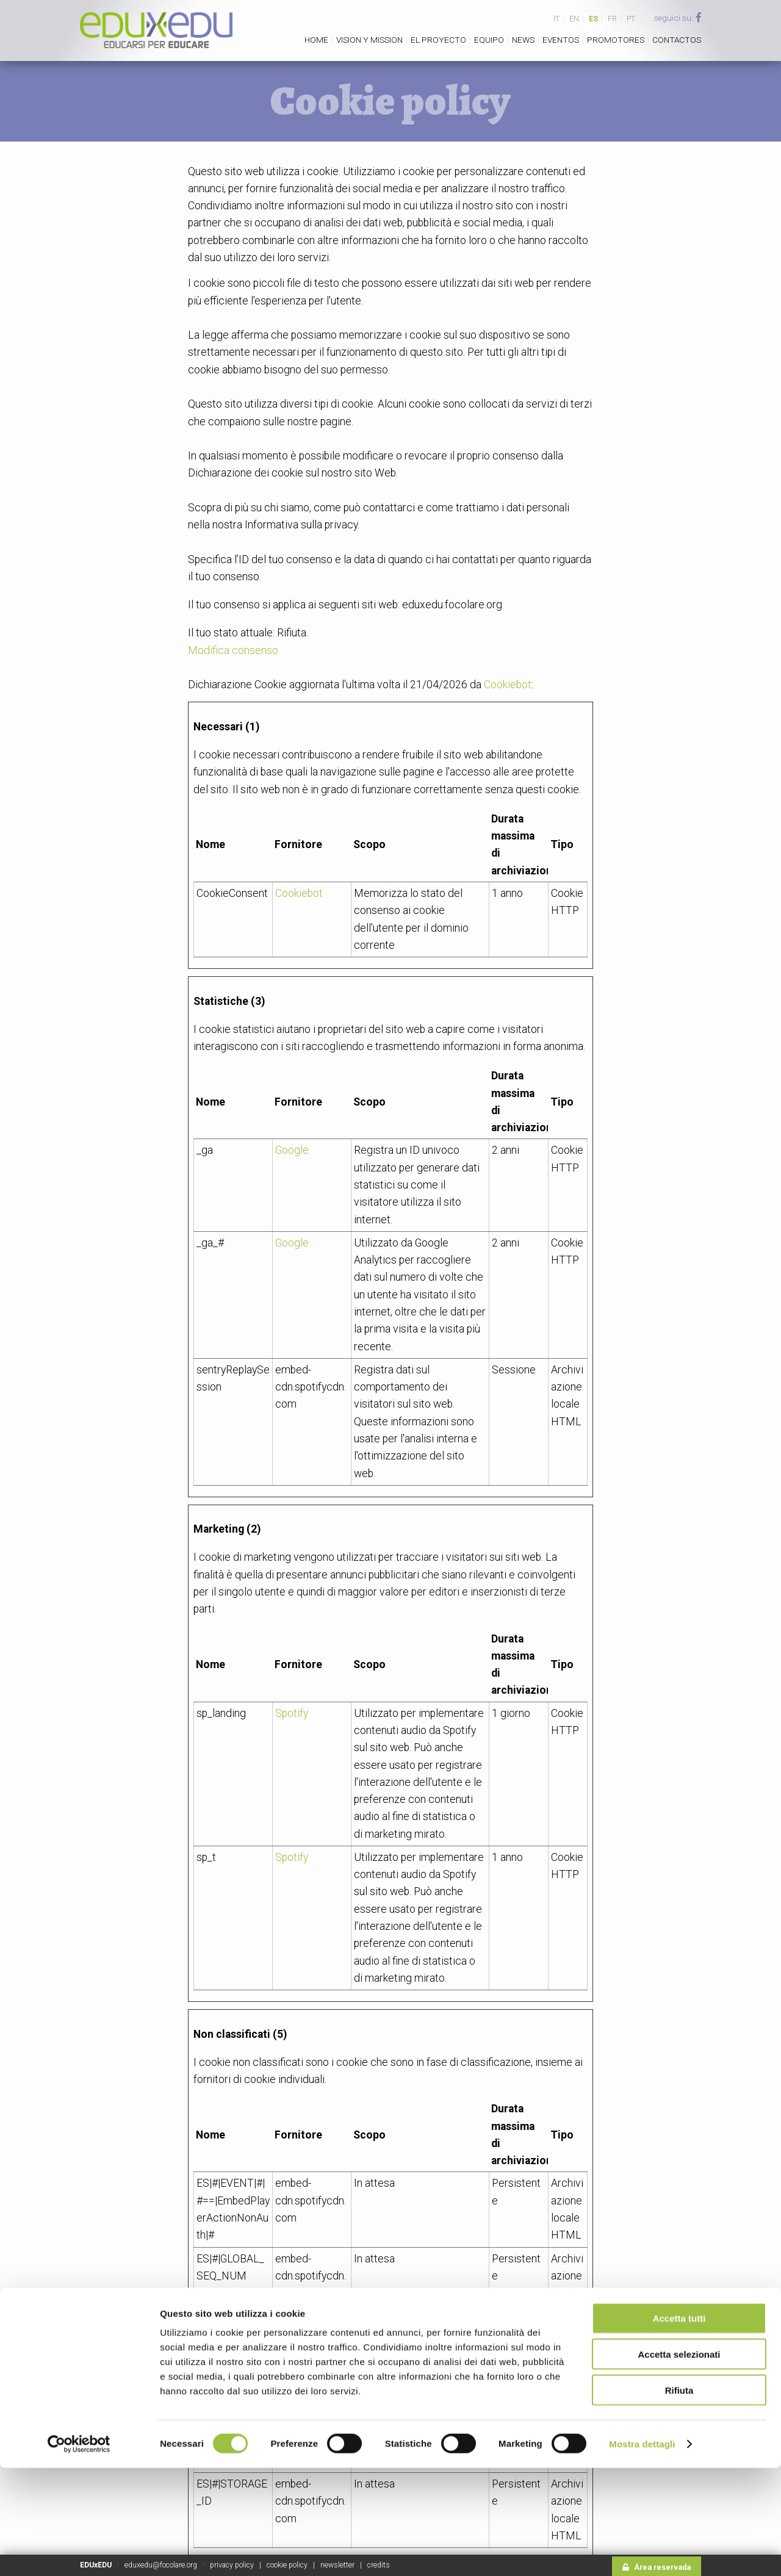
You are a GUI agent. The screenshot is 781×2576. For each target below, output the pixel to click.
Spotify (291, 1713)
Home (316, 40)
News (523, 40)
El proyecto (438, 40)
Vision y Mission (369, 40)
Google (292, 1150)
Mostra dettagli (642, 2552)
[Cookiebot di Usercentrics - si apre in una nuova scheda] (79, 2552)
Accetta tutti (679, 2426)
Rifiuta (679, 2498)
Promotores (615, 40)
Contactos (676, 40)
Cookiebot (507, 684)
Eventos (560, 40)
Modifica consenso (233, 650)
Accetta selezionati (679, 2462)
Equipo (489, 40)
